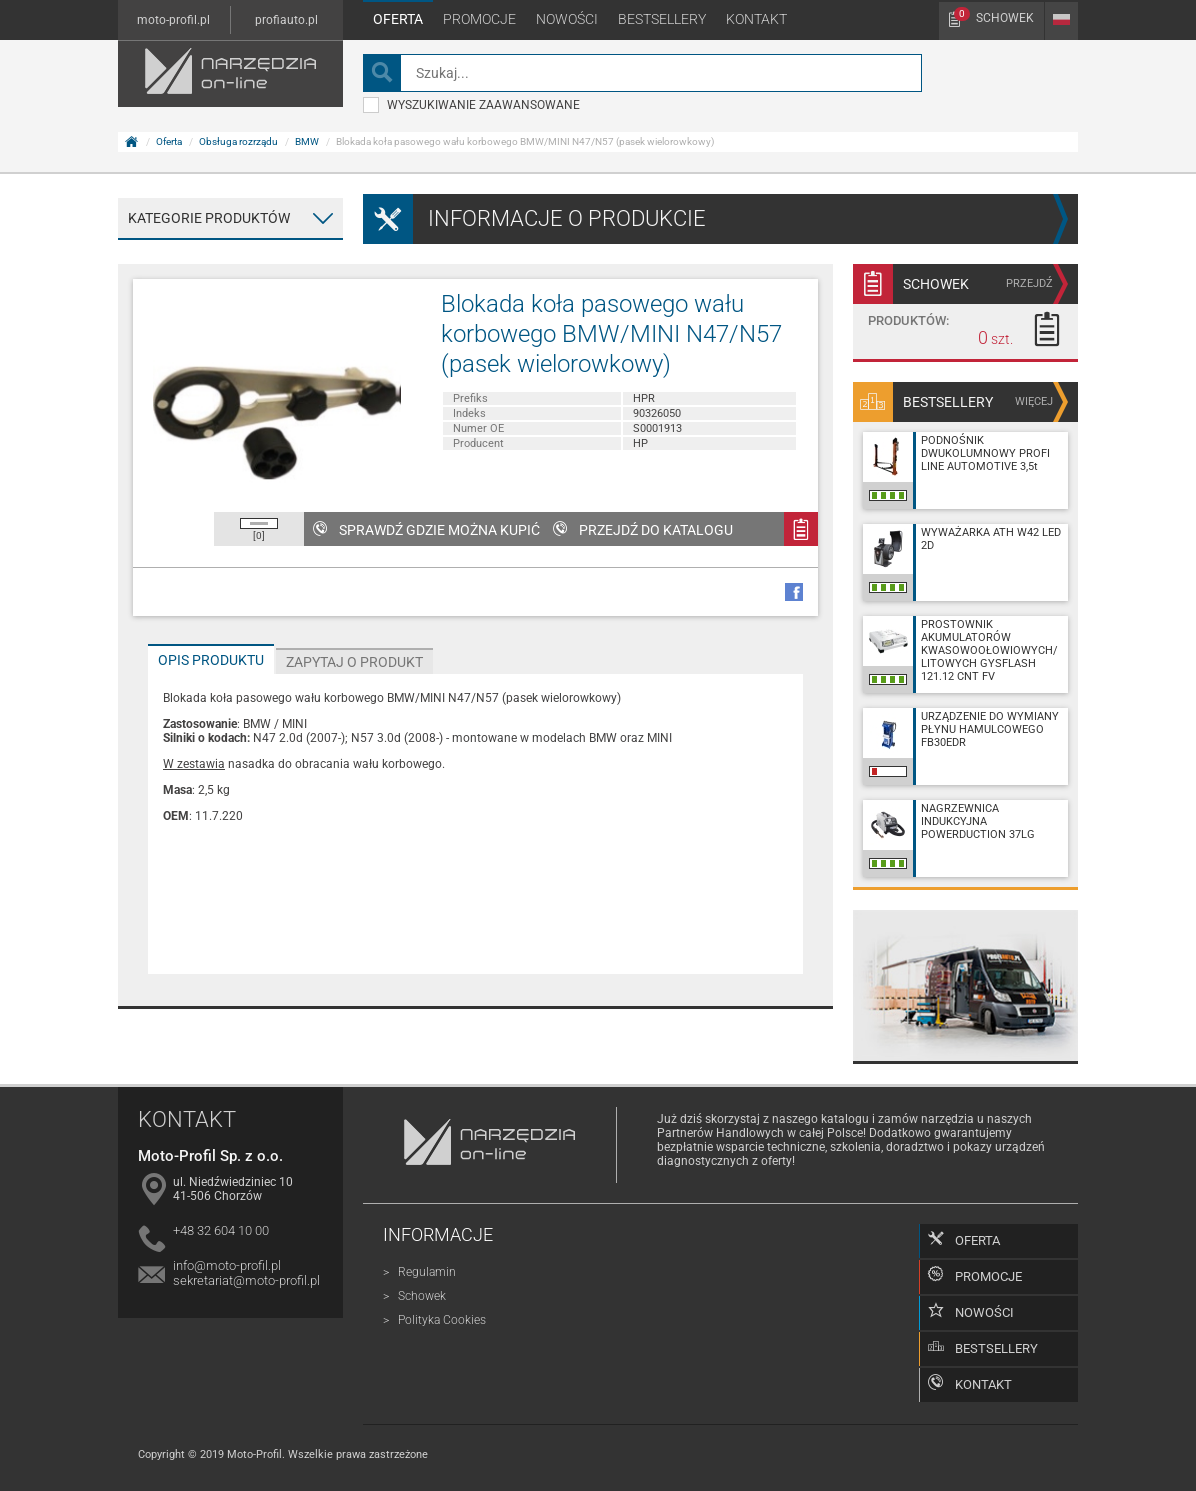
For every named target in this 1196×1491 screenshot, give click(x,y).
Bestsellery (662, 19)
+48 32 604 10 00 (221, 1230)
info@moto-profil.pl (227, 1265)
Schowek (994, 16)
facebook (794, 592)
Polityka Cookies (442, 1320)
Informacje (438, 1234)
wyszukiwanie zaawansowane (471, 105)
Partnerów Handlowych (720, 1133)
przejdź (1029, 283)
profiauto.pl (286, 20)
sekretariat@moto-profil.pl (246, 1280)
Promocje (479, 19)
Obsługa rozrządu (238, 141)
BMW (307, 141)
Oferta (398, 19)
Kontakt (756, 19)
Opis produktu (211, 660)
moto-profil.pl (173, 20)
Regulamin (427, 1272)
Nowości (567, 19)
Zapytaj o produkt (354, 662)
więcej (1034, 401)
